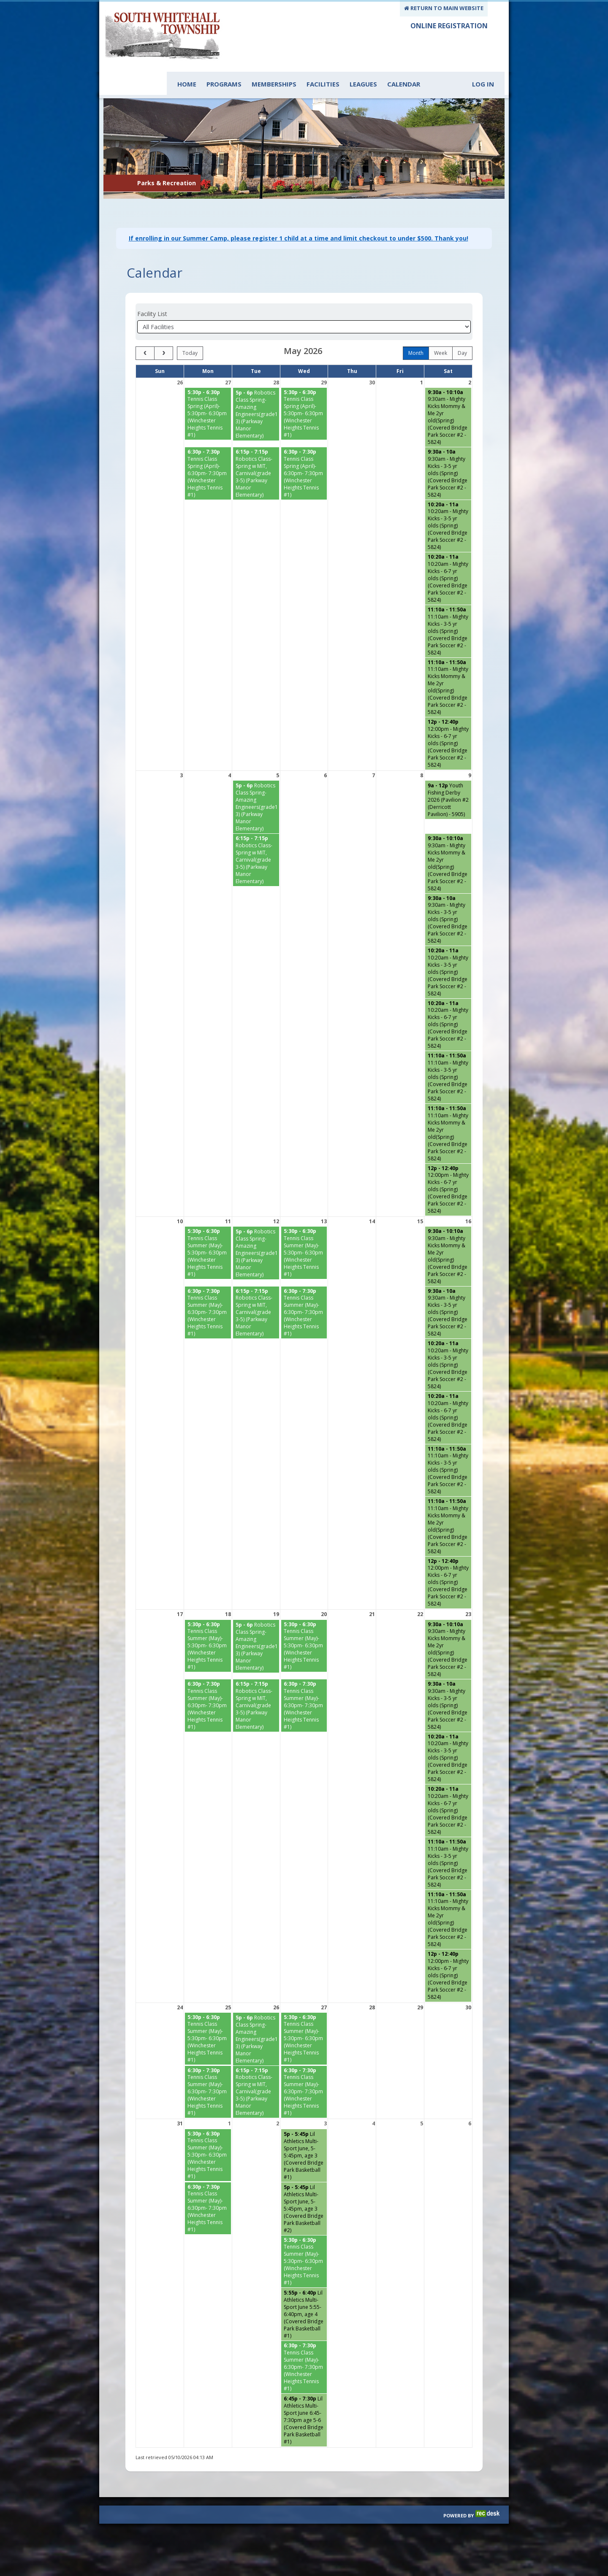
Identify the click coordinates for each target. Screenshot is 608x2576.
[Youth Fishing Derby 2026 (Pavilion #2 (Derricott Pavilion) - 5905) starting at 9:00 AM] (448, 779)
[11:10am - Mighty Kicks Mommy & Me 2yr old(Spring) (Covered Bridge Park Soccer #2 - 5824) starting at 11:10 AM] (448, 666)
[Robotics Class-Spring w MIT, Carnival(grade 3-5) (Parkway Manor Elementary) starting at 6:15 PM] (256, 452)
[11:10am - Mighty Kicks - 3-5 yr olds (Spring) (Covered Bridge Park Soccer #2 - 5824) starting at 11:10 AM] (448, 610)
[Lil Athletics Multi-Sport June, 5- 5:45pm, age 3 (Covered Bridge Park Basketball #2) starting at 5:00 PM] (304, 2187)
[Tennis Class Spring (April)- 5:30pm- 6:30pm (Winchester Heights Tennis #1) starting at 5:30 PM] (208, 393)
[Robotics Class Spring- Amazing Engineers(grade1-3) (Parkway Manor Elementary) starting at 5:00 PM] (256, 393)
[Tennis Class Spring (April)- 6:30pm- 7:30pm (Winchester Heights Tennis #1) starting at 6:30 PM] (208, 452)
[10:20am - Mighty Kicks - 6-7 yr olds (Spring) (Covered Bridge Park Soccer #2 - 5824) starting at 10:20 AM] (448, 557)
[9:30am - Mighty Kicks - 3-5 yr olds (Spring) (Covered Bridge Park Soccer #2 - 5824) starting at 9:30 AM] (448, 452)
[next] (163, 331)
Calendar (403, 84)
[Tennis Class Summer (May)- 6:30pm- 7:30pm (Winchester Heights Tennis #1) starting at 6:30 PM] (208, 1291)
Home (186, 84)
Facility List (152, 293)
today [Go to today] (190, 331)
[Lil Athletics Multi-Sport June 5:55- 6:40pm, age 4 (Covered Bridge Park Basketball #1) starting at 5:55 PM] (304, 2293)
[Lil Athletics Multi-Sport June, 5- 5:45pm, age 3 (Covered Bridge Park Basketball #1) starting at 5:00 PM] (304, 2134)
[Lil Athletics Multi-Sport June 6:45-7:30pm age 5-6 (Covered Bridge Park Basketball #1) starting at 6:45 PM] (304, 2399)
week (440, 331)
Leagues (363, 84)
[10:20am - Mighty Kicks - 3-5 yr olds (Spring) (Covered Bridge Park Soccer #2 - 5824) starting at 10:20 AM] (448, 505)
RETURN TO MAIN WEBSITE (443, 8)
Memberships (274, 84)
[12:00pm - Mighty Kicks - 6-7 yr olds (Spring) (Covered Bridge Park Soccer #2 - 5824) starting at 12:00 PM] (448, 722)
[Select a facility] (304, 305)
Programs (224, 84)
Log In (483, 84)
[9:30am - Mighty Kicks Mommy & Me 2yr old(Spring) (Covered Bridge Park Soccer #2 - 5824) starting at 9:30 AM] (448, 396)
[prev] (145, 331)
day (462, 331)
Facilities (323, 84)
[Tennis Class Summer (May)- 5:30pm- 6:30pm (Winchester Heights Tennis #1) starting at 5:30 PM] (208, 1232)
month (415, 331)
